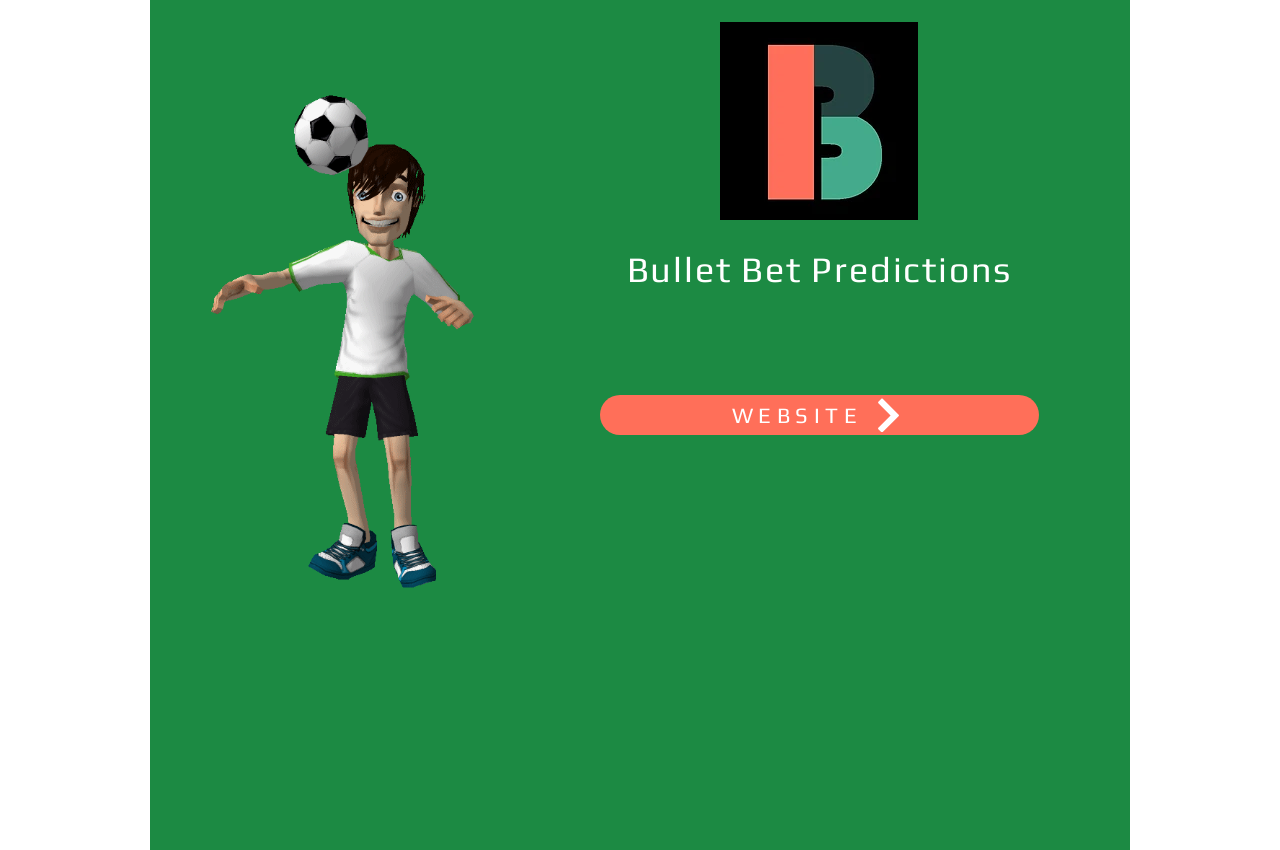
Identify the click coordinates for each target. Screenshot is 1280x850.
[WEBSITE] (819, 415)
